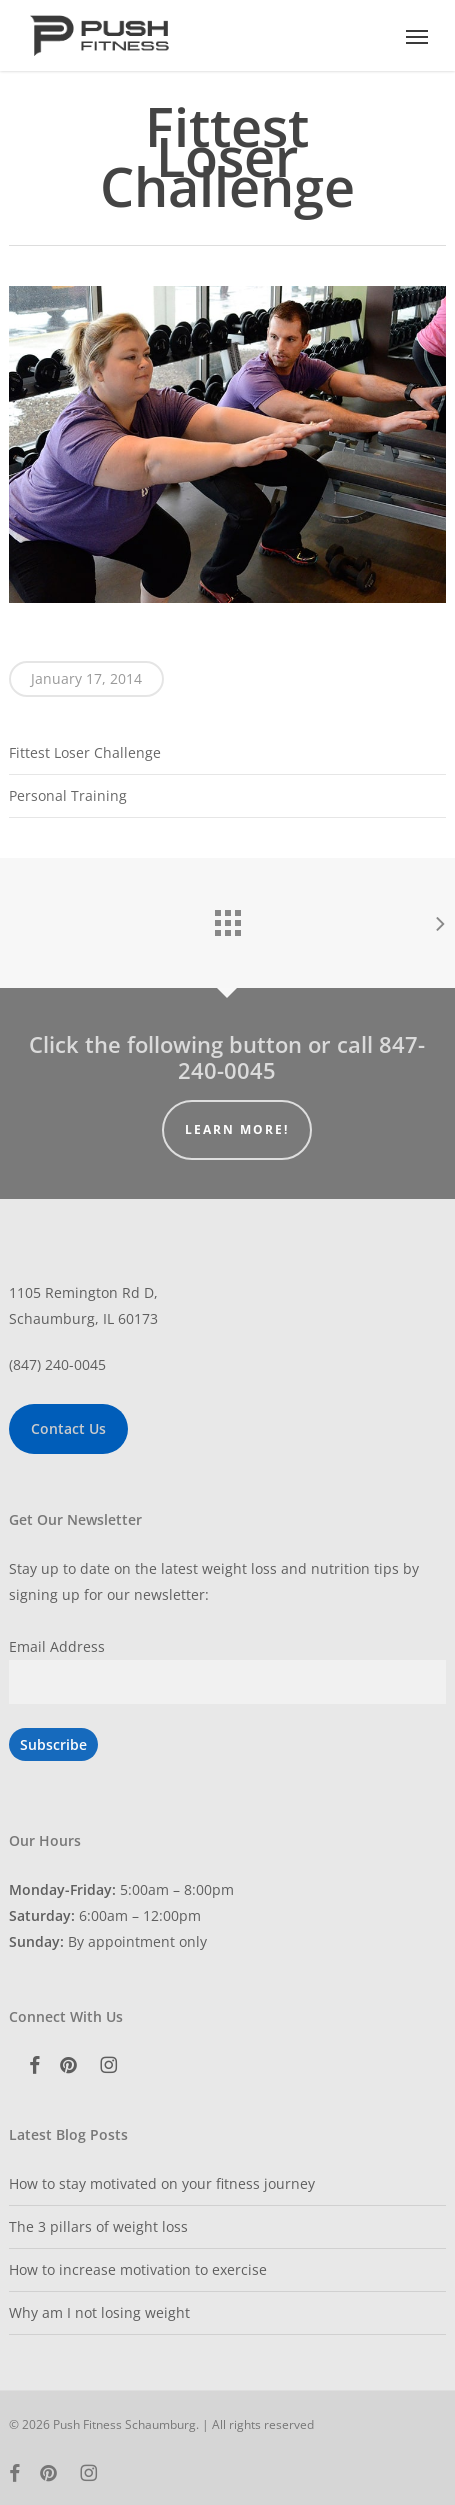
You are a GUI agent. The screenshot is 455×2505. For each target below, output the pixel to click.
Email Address (57, 1646)
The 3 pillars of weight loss (98, 2226)
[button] (417, 36)
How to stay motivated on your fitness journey (162, 2183)
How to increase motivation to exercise (138, 2269)
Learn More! (237, 1129)
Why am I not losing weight (99, 2312)
